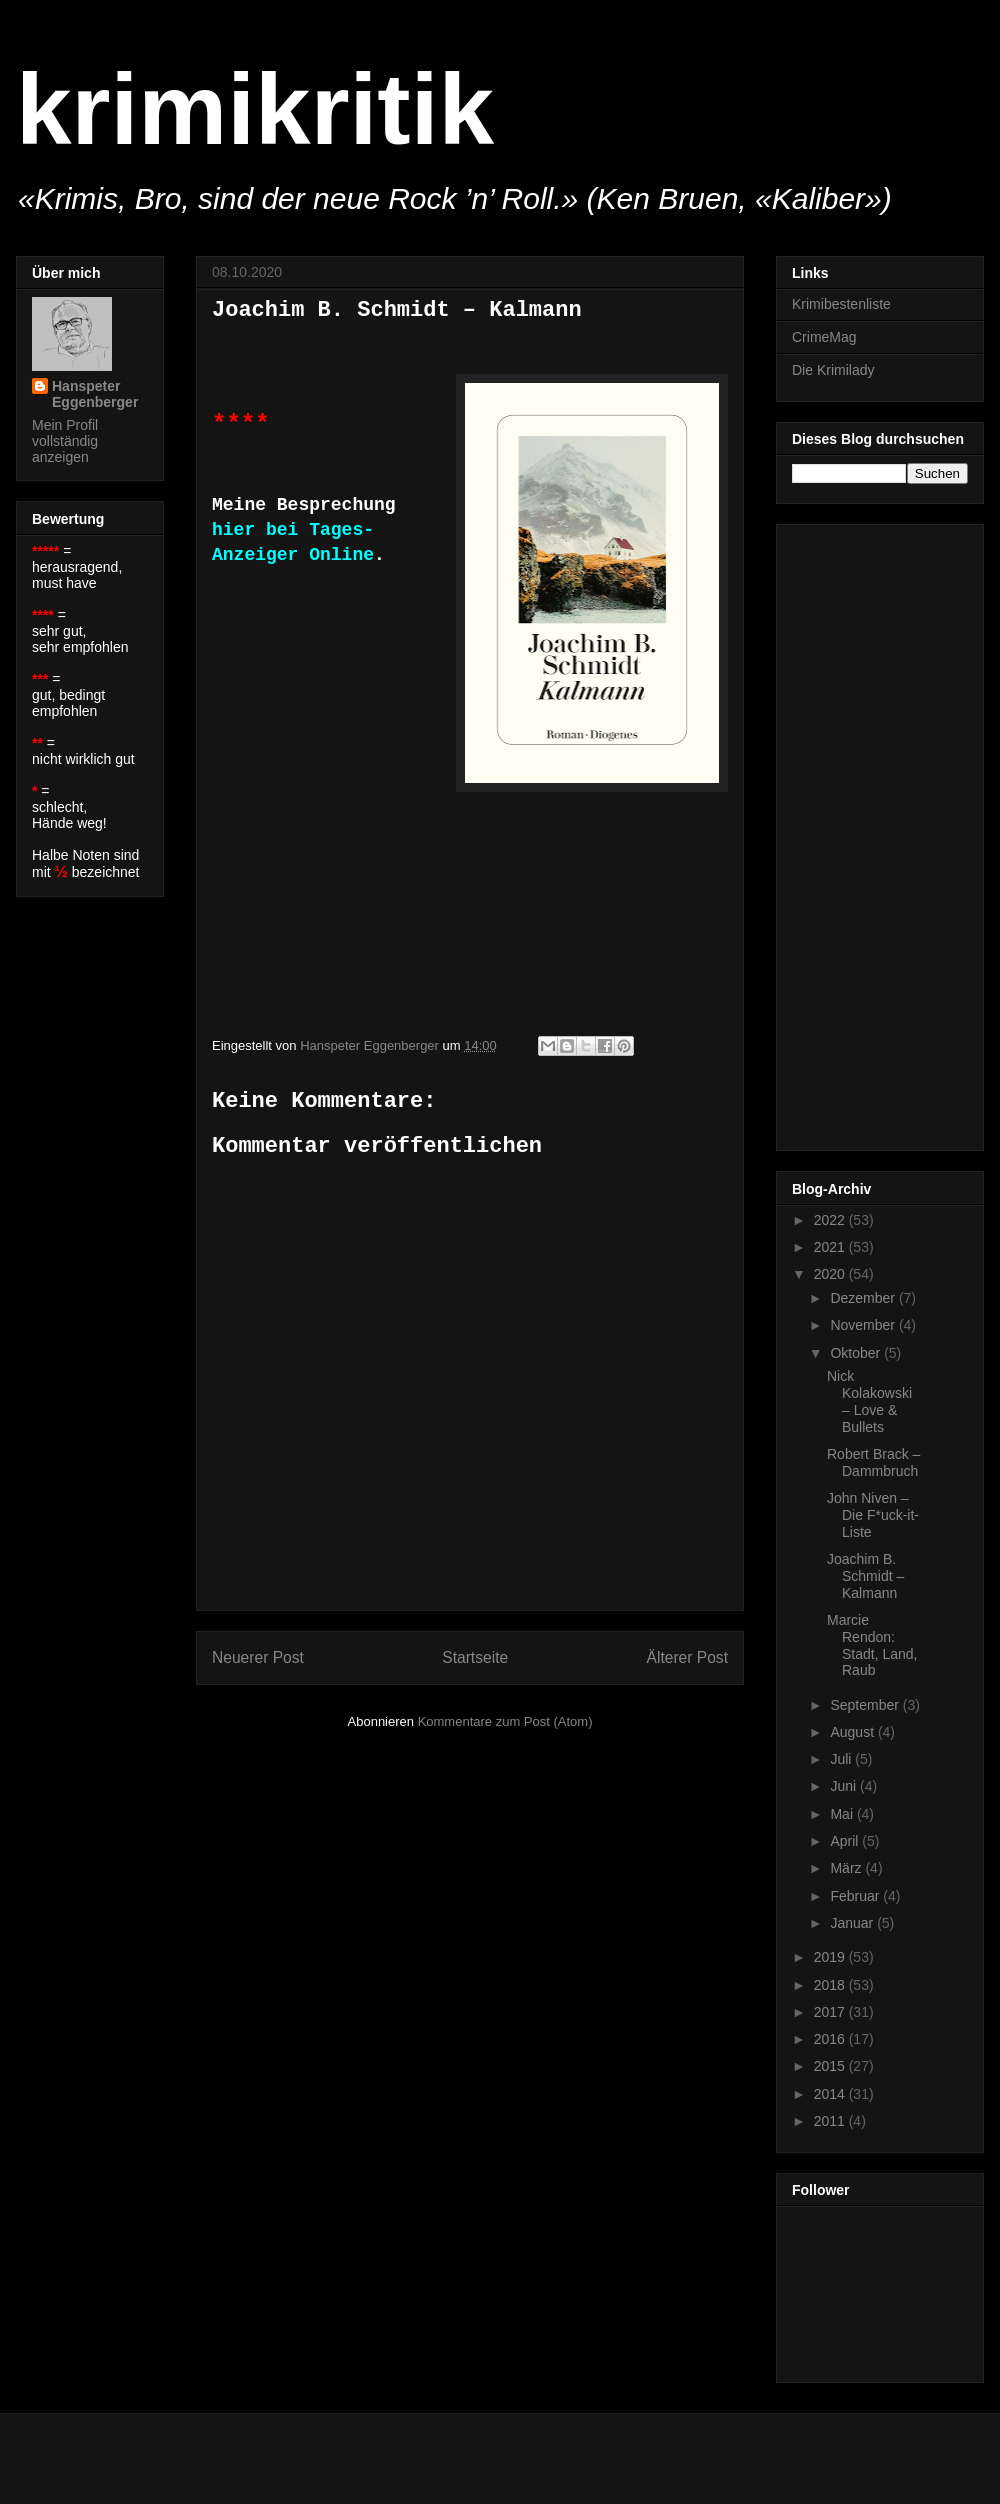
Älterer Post (687, 1657)
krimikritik (255, 109)
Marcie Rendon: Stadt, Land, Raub (872, 1645)
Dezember (864, 1298)
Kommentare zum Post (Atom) (505, 1721)
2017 (831, 2012)
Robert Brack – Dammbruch (873, 1462)
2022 (831, 1220)
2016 (831, 2039)
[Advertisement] (872, 832)
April (846, 1841)
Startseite (475, 1657)
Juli (842, 1759)
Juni (845, 1786)
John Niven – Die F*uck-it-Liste (873, 1515)
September (866, 1705)
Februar (856, 1896)
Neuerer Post (258, 1657)
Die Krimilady (833, 370)
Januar (853, 1923)
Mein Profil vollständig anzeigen (65, 441)
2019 (831, 1957)
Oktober (857, 1353)
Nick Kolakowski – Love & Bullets (869, 1401)
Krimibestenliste (841, 304)
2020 (831, 1274)
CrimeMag (824, 337)
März (847, 1868)
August (853, 1732)
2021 (831, 1247)
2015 (831, 2066)
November (864, 1325)
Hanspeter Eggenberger (95, 394)
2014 (831, 2094)
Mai (843, 1814)
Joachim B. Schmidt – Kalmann (865, 1576)
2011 (831, 2121)
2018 (831, 1985)
